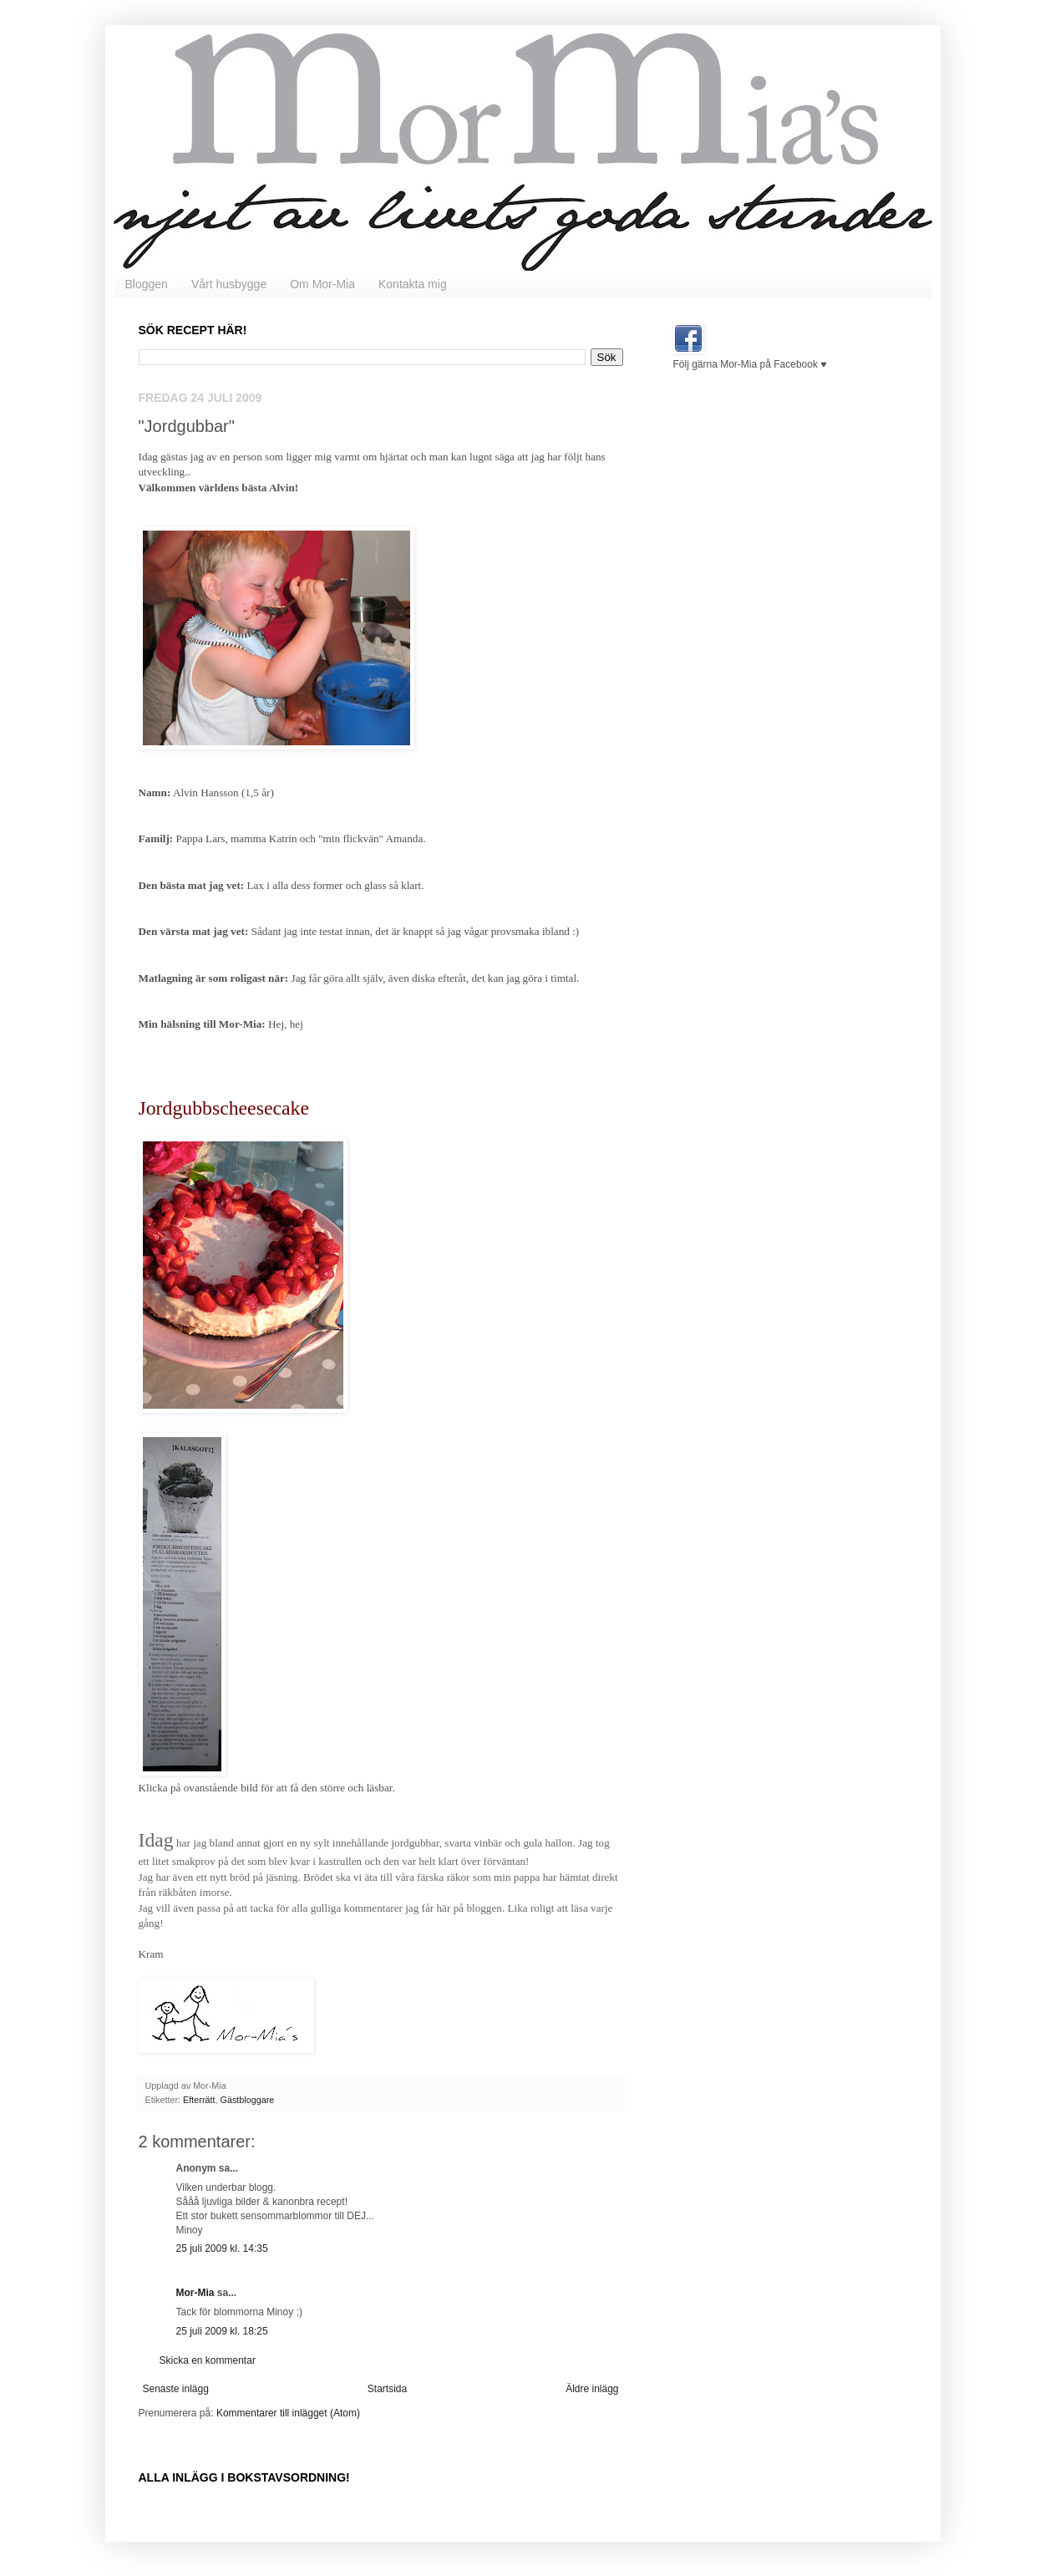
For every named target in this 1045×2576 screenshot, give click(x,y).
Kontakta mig (412, 284)
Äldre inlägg (592, 2389)
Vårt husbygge (228, 284)
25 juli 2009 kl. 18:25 (222, 2331)
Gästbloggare (248, 2100)
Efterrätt (199, 2100)
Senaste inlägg (176, 2389)
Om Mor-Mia (322, 284)
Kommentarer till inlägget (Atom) (288, 2413)
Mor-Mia (195, 2293)
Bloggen (146, 284)
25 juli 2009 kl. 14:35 (222, 2248)
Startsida (387, 2389)
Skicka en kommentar (208, 2360)
